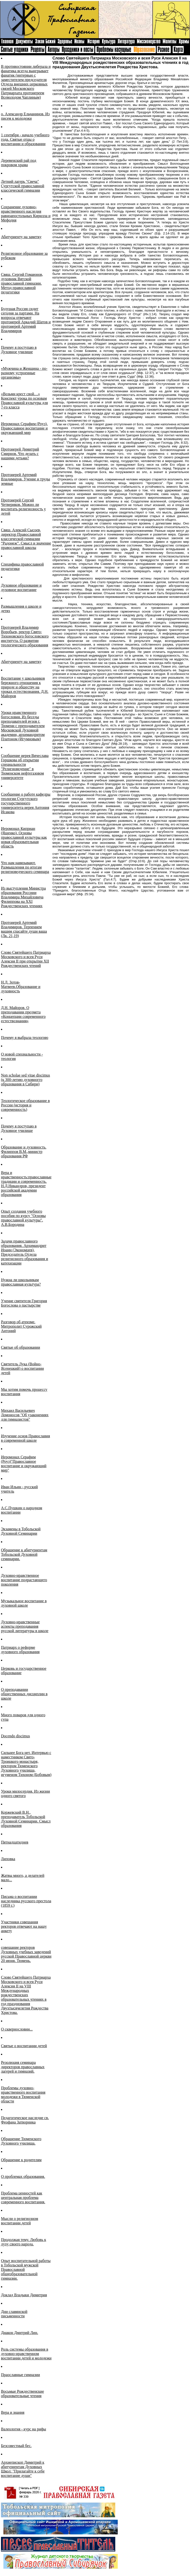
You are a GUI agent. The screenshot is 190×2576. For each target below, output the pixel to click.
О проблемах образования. (23, 2176)
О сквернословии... (17, 2029)
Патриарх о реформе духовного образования (20, 1649)
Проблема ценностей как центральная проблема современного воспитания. (23, 2197)
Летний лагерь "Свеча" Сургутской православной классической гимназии (22, 185)
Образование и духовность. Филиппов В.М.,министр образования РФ (23, 1151)
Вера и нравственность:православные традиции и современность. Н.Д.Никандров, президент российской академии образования (26, 1184)
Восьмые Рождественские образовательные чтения (22, 2393)
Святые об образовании (20, 1347)
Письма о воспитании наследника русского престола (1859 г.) (26, 1900)
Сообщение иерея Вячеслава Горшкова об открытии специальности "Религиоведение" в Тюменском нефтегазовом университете (25, 767)
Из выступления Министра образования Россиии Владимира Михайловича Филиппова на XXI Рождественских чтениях (23, 897)
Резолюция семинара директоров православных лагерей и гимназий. (22, 2066)
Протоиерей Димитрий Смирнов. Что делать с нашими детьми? (20, 453)
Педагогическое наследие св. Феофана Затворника (25, 2120)
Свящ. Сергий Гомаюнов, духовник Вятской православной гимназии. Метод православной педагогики (22, 283)
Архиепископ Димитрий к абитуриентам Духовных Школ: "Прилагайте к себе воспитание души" (23, 2469)
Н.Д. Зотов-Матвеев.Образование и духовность (20, 986)
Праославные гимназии (20, 2375)
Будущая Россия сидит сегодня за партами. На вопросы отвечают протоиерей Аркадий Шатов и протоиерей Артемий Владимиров (26, 320)
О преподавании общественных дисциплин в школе (24, 1693)
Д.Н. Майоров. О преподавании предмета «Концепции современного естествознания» (23, 1014)
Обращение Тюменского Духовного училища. (21, 2141)
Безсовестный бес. (16, 2446)
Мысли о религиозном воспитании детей (19, 2220)
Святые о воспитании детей (24, 2046)
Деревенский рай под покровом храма (18, 162)
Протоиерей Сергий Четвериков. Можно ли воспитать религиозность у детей (23, 506)
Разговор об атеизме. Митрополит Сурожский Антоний (21, 1326)
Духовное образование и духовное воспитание (21, 587)
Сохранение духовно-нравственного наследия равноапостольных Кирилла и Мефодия (26, 213)
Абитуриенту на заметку (21, 237)
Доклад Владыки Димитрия (24, 2295)
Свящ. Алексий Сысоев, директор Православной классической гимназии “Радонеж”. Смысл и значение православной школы (26, 539)
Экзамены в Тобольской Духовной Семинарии (21, 1531)
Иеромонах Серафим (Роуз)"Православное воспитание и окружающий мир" (23, 1463)
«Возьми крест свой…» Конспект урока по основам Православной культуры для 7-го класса (24, 400)
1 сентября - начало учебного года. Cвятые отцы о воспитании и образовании (25, 139)
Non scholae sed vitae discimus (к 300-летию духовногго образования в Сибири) (25, 1079)
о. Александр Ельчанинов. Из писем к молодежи (25, 116)
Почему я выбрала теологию (24, 1037)
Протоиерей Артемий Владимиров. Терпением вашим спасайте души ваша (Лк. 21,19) (24, 929)
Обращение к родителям (21, 2160)
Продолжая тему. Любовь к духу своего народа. (23, 2242)
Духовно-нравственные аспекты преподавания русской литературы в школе (24, 1626)
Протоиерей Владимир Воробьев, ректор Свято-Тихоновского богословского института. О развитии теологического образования (25, 636)
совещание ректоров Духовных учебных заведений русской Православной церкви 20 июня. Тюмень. (26, 1954)
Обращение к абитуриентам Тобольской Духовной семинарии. (24, 1554)
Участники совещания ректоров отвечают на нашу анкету (24, 1926)
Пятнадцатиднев (14, 1842)
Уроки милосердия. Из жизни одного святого (25, 1793)
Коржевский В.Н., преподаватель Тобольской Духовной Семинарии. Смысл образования (26, 1819)
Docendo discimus (15, 1736)
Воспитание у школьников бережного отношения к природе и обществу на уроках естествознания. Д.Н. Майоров (24, 687)
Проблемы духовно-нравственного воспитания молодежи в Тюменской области (23, 2094)
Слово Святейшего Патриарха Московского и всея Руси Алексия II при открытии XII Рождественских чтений (26, 959)
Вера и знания (12, 2412)
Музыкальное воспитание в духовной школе (24, 1603)
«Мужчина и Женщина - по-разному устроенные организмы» (24, 372)
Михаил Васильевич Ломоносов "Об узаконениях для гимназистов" (25, 1414)
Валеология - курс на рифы (23, 2429)
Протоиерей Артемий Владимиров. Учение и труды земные (25, 479)
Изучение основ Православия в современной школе (25, 1438)
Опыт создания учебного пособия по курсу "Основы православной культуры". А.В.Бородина (23, 1218)
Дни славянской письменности (14, 2313)
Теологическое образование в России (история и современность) (25, 1105)
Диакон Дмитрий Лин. (19, 2333)
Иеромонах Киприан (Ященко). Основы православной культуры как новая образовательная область (24, 837)
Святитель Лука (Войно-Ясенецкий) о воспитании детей (22, 1368)
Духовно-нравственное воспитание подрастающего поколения (24, 1579)
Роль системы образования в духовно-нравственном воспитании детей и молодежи (26, 2353)
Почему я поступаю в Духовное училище (19, 349)
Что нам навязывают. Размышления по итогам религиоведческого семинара (25, 867)
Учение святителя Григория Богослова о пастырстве (24, 1303)
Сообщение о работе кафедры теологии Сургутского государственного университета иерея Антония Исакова (25, 803)
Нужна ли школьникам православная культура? (21, 1282)
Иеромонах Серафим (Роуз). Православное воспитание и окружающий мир (24, 428)
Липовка (8, 1859)
